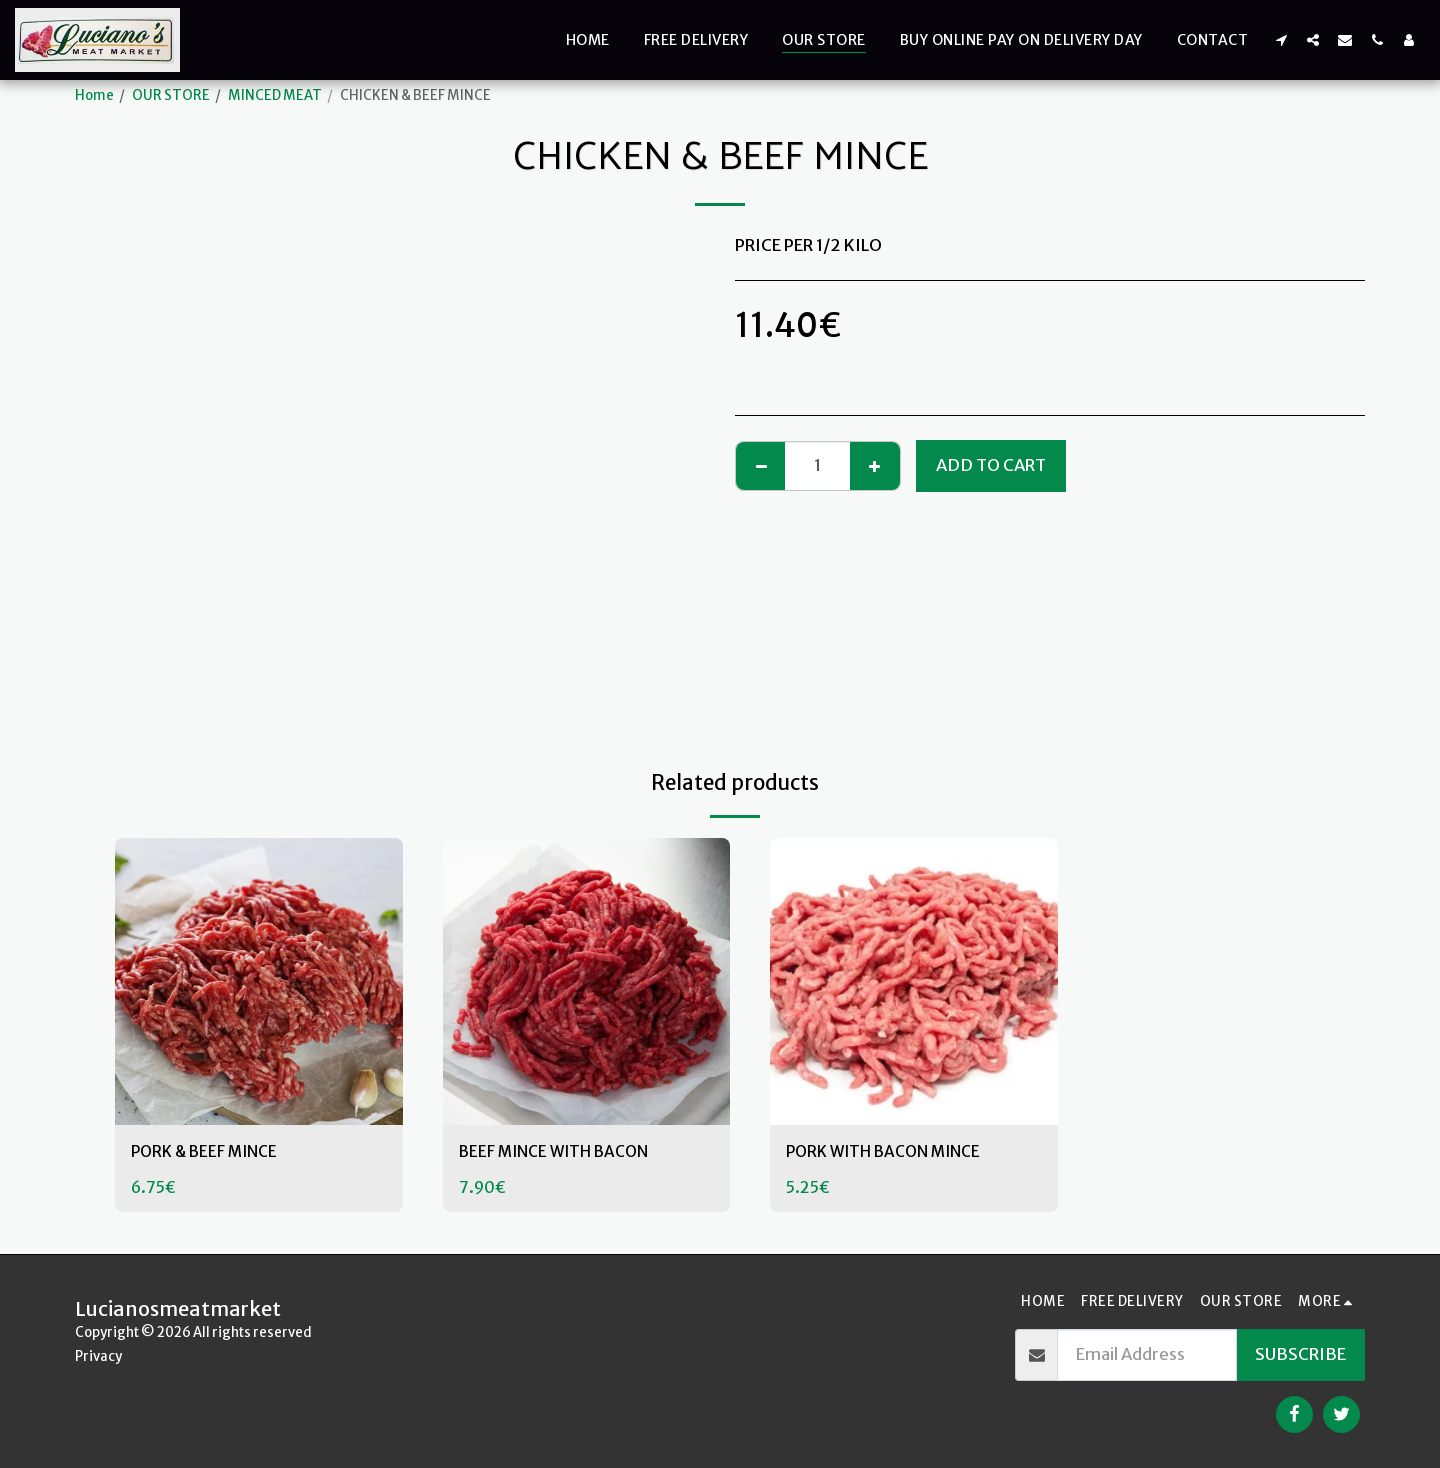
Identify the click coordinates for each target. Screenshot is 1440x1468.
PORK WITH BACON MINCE (891, 1152)
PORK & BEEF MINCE (209, 1152)
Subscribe (1300, 1354)
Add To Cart (991, 465)
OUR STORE (171, 95)
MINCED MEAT (275, 95)
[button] (1281, 39)
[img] (259, 982)
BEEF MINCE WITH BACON (561, 1152)
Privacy (98, 1356)
